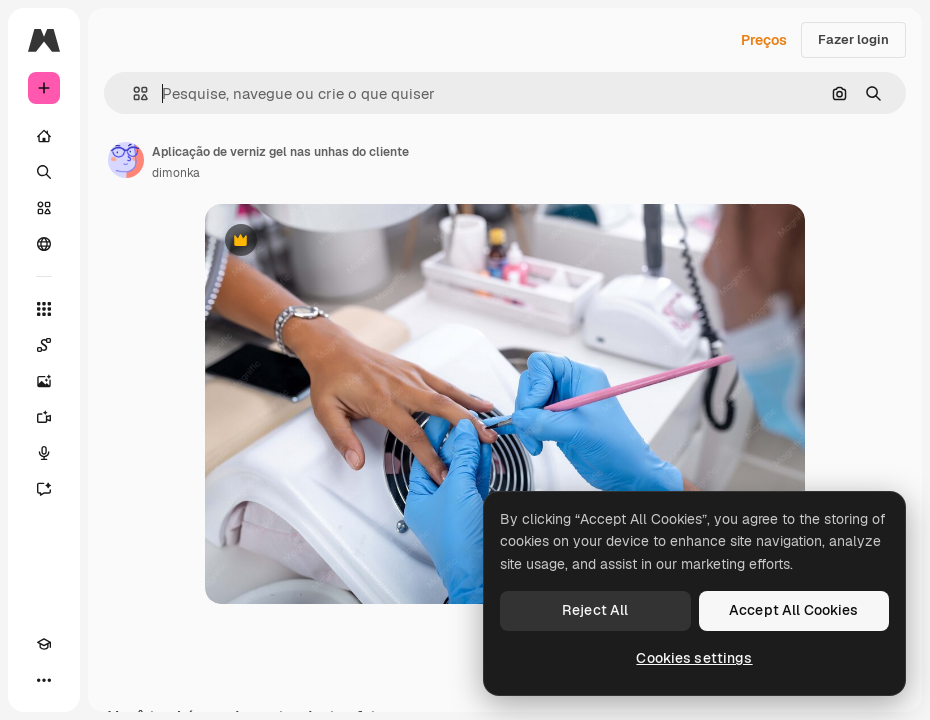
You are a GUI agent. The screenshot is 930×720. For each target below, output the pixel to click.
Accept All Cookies (794, 610)
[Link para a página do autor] (126, 160)
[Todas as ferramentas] (44, 309)
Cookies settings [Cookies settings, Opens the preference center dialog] (694, 658)
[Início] (44, 136)
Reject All (595, 610)
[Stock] (44, 208)
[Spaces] (44, 345)
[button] (132, 93)
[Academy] (44, 644)
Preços (764, 40)
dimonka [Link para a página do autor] (176, 173)
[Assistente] (44, 489)
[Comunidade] (44, 244)
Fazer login (853, 39)
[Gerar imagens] (44, 381)
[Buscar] (44, 172)
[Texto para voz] (44, 453)
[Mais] (44, 680)
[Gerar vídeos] (44, 417)
